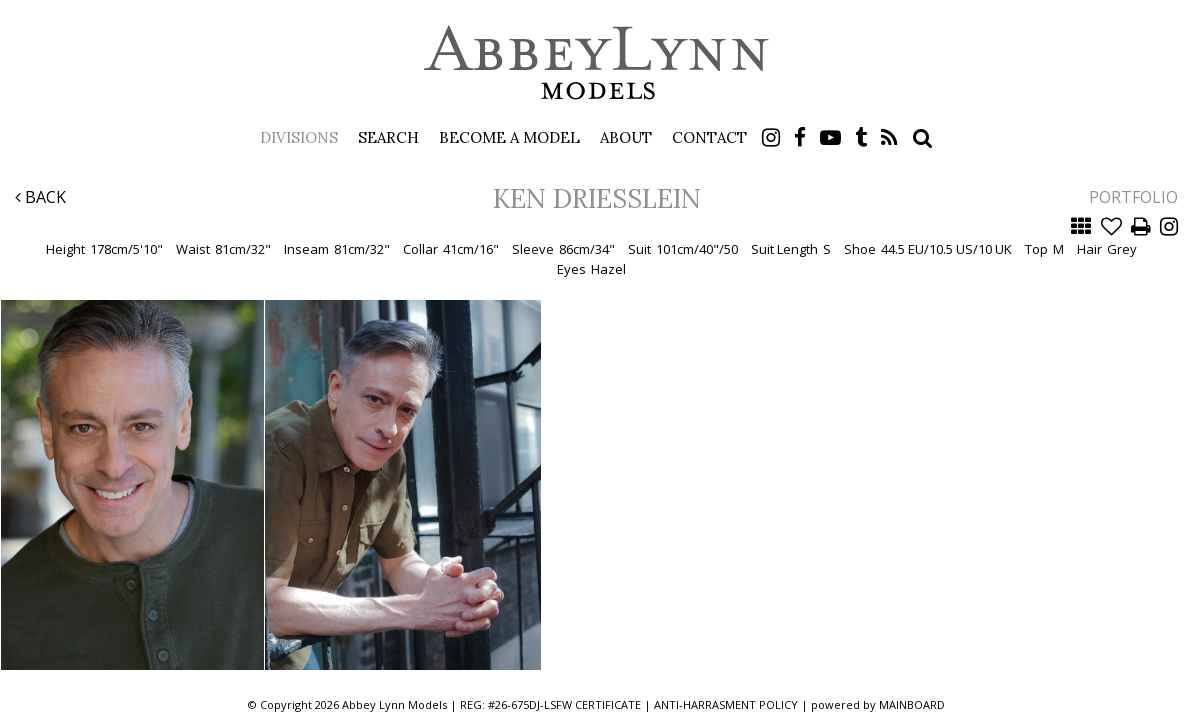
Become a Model (509, 137)
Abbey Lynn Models (597, 62)
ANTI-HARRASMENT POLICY (726, 704)
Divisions (299, 137)
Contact (709, 137)
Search (388, 137)
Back (40, 197)
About (626, 137)
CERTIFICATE (608, 704)
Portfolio (1133, 197)
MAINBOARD (912, 704)
